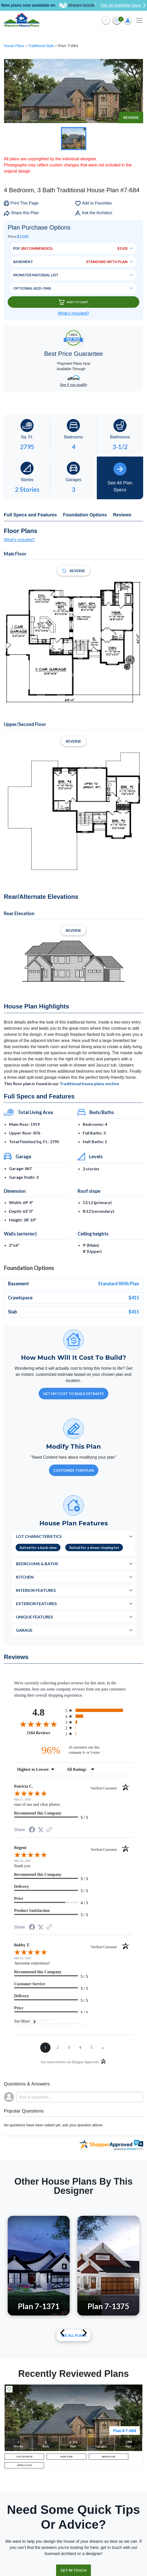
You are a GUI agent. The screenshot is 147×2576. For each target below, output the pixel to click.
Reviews (122, 514)
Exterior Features (36, 1603)
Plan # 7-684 (124, 2430)
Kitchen (25, 1576)
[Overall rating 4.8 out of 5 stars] (38, 1724)
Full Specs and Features (30, 514)
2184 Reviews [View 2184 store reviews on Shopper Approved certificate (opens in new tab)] (45, 1732)
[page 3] (69, 2048)
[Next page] (103, 2048)
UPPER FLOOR (24, 2465)
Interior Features (36, 1590)
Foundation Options (85, 514)
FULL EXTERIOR (24, 2456)
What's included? (19, 540)
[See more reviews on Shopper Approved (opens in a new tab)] (49, 1830)
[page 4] (80, 2048)
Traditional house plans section (89, 1083)
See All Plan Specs (120, 477)
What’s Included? (73, 313)
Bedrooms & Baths (37, 1563)
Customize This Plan (73, 1470)
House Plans (14, 46)
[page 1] (45, 2047)
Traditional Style (41, 46)
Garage (24, 1630)
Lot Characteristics (39, 1536)
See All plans (73, 2335)
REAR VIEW (66, 2456)
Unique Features (34, 1616)
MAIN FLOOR (108, 2456)
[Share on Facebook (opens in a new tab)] (32, 1830)
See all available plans (123, 5)
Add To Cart (73, 302)
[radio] (99, 1710)
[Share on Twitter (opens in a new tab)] (41, 1830)
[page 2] (58, 2048)
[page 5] (91, 2048)
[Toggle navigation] (139, 20)
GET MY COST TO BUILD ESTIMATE (73, 1393)
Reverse (131, 117)
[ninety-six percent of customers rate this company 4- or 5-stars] (73, 1750)
